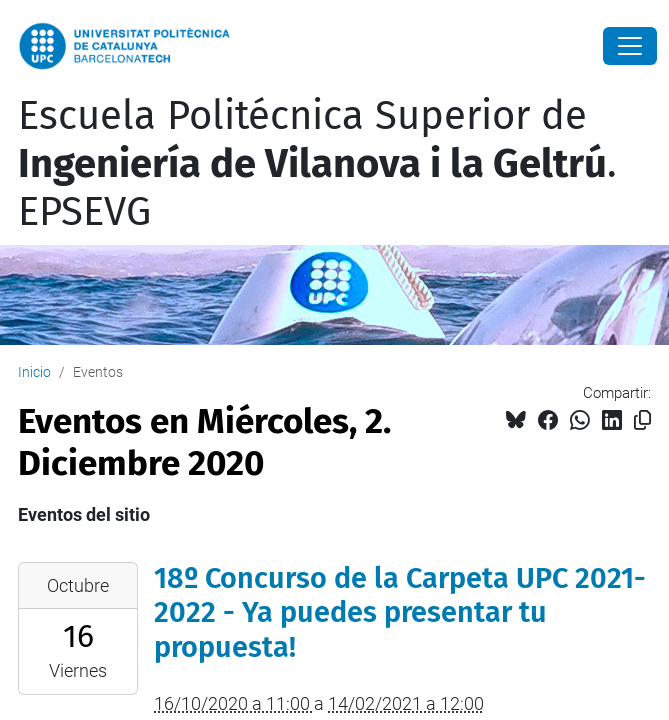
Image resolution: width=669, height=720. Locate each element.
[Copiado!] (642, 420)
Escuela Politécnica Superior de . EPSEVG (317, 164)
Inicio (34, 372)
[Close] (630, 46)
